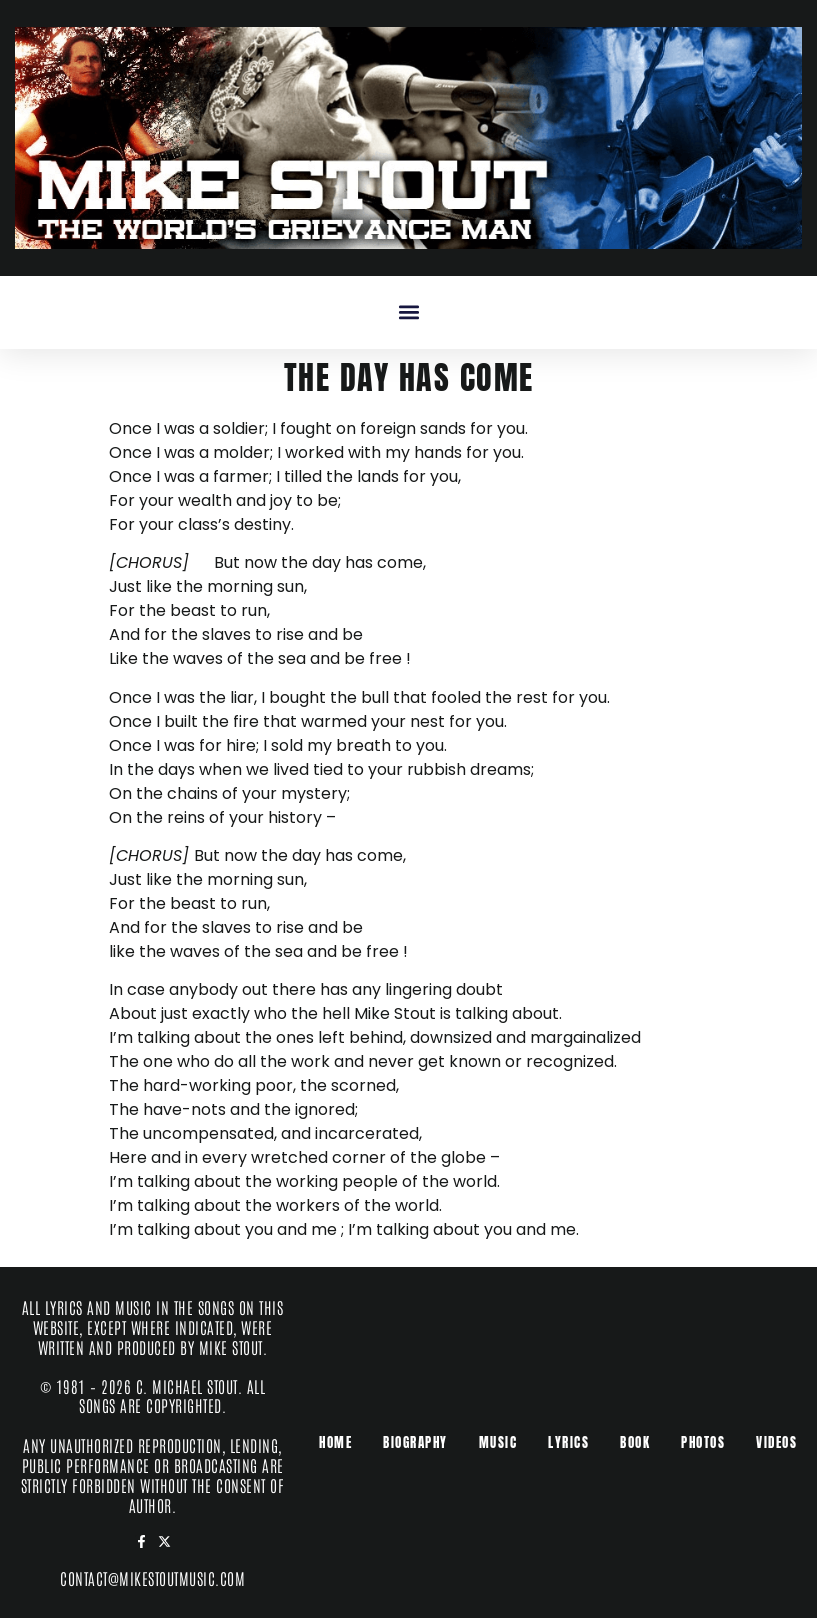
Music (498, 1442)
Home (335, 1442)
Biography (415, 1442)
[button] (408, 312)
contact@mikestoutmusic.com (152, 1578)
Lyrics (568, 1442)
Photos (703, 1442)
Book (635, 1442)
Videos (776, 1442)
